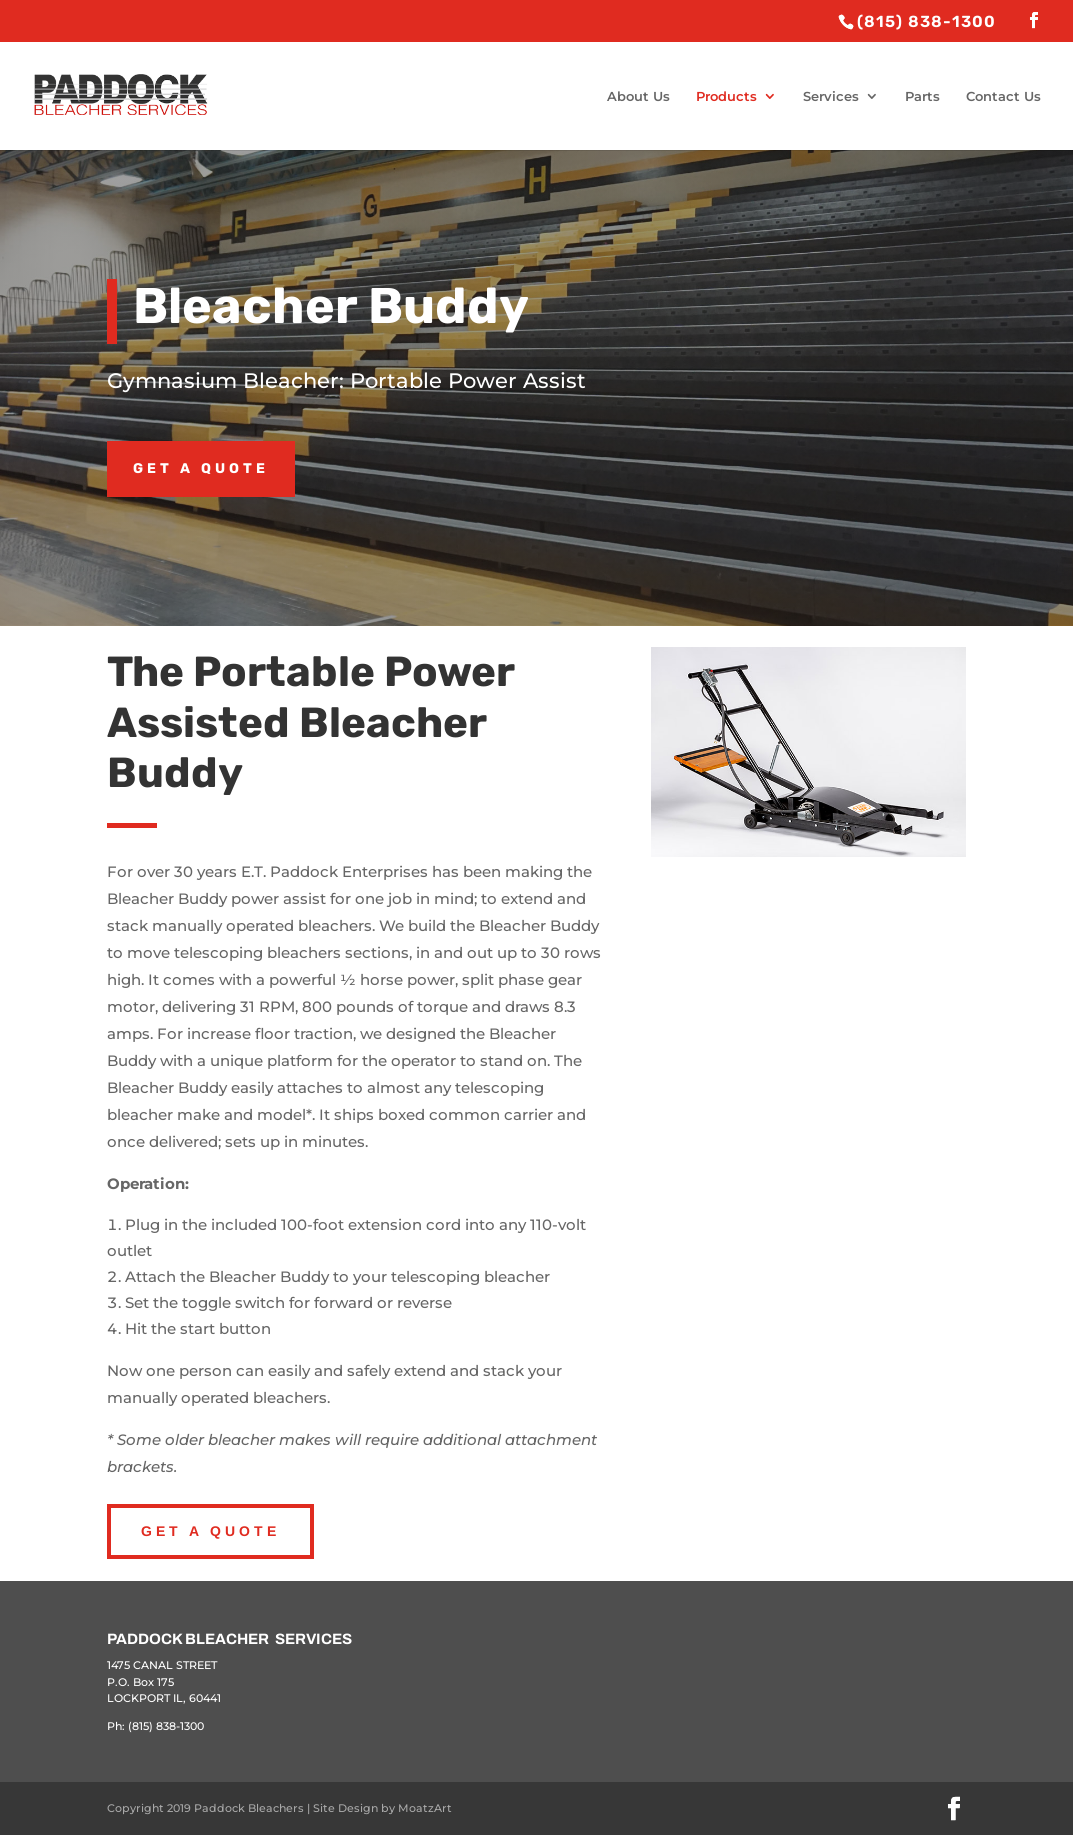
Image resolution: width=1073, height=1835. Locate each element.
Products (726, 96)
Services (831, 96)
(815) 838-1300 (166, 1726)
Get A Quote (210, 1531)
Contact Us (1003, 96)
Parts (922, 96)
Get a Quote (201, 468)
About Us (638, 96)
